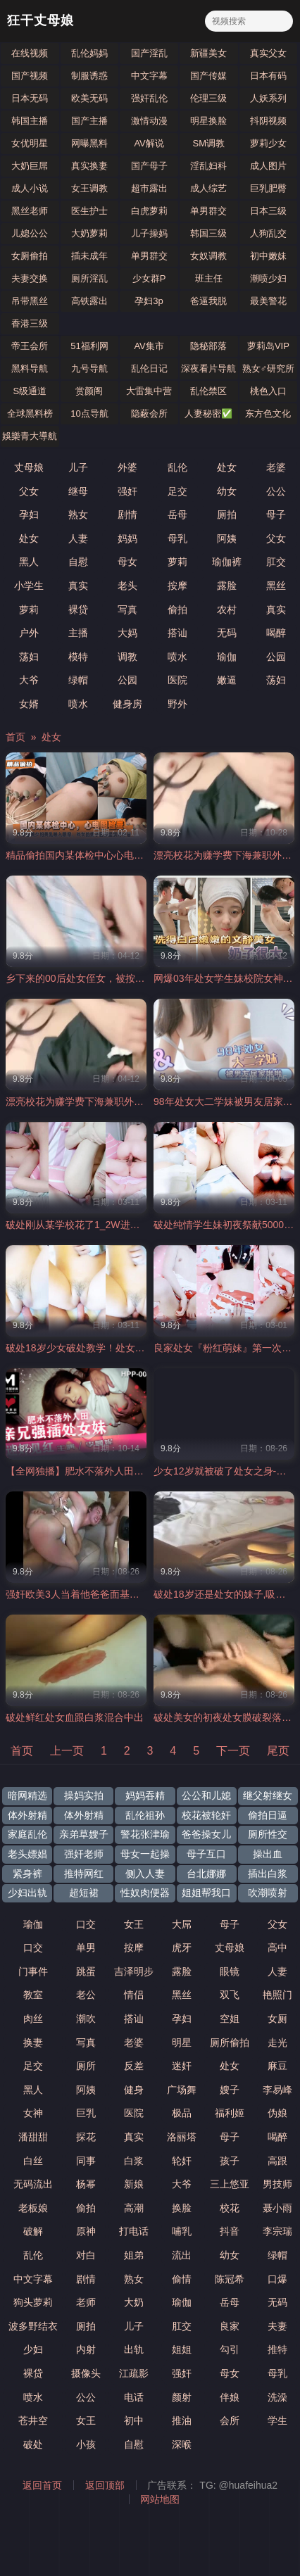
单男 (86, 1947)
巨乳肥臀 (268, 188)
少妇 (33, 2349)
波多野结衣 (33, 2326)
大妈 (127, 632)
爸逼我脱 (208, 301)
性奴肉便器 (145, 1892)
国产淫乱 (149, 53)
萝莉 (177, 561)
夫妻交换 (29, 278)
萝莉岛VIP (268, 346)
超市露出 (149, 188)
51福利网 (89, 346)
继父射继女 (267, 1795)
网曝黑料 (89, 143)
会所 (229, 2420)
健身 (134, 2089)
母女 (127, 561)
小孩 (86, 2444)
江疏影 (134, 2373)
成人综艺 (208, 188)
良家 (229, 2326)
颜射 (182, 2397)
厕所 (86, 2065)
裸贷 (78, 609)
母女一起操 (145, 1854)
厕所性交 (267, 1834)
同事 (86, 2160)
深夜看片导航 (208, 368)
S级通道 (29, 391)
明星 (182, 2042)
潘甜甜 (33, 2136)
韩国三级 (208, 233)
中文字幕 (149, 75)
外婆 (127, 467)
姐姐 (182, 2349)
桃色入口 (268, 391)
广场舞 (181, 2089)
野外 (177, 703)
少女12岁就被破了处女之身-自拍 (225, 1471)
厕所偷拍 (229, 2042)
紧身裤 (27, 1873)
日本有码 (268, 75)
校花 (229, 2208)
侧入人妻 (145, 1873)
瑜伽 (227, 656)
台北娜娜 (206, 1873)
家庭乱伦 (27, 1834)
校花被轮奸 (206, 1815)
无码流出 (33, 2184)
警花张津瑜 (145, 1834)
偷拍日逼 (267, 1815)
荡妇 (29, 656)
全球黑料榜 (30, 413)
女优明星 (29, 143)
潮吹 (86, 2018)
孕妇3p (149, 301)
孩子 (229, 2160)
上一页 (67, 1751)
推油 (182, 2420)
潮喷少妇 (268, 278)
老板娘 (33, 2208)
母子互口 (206, 1854)
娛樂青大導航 (29, 436)
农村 (227, 609)
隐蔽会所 (149, 413)
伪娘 (277, 2113)
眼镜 (229, 1971)
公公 (276, 491)
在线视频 (29, 53)
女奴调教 (208, 256)
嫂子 (229, 2089)
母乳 (177, 538)
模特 (78, 656)
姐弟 (134, 2255)
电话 (134, 2397)
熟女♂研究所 (268, 368)
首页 (15, 737)
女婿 (29, 703)
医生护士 (89, 211)
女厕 (277, 2018)
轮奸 (182, 2160)
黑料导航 (29, 368)
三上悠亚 (229, 2184)
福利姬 (229, 2113)
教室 (33, 1994)
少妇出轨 (27, 1892)
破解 (33, 2231)
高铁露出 (89, 301)
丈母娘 (29, 467)
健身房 (127, 703)
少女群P (149, 278)
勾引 (229, 2349)
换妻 (33, 2042)
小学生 (29, 585)
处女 (227, 467)
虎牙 (182, 1947)
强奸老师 (84, 1854)
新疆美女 (208, 53)
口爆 (277, 2279)
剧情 (127, 514)
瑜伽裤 (227, 561)
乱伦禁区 (208, 391)
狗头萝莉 (33, 2302)
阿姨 (227, 538)
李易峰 (277, 2089)
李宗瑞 (277, 2231)
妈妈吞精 (145, 1795)
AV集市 (148, 346)
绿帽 (78, 680)
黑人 (29, 561)
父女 (29, 491)
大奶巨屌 (29, 165)
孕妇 (29, 514)
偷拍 (177, 609)
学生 (277, 2420)
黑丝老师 (29, 211)
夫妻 (277, 2326)
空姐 (229, 2018)
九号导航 (89, 368)
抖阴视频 (268, 120)
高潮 (134, 2208)
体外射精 (27, 1815)
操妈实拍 (84, 1795)
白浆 (134, 2160)
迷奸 (182, 2065)
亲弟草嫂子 (83, 1834)
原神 (86, 2231)
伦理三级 (208, 98)
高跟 (277, 2160)
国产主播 (89, 120)
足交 (177, 491)
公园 (276, 656)
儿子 (78, 467)
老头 (127, 585)
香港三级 (29, 323)
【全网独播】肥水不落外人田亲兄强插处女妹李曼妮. (120, 1471)
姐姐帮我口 (206, 1892)
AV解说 (148, 143)
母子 (276, 514)
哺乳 (182, 2231)
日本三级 (268, 211)
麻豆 (277, 2065)
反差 (134, 2065)
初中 (134, 2420)
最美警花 (268, 301)
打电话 (134, 2231)
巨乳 (86, 2113)
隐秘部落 (208, 346)
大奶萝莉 (89, 233)
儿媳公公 (29, 233)
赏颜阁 (89, 391)
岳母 (177, 514)
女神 (33, 2113)
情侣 (134, 1994)
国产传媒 (208, 75)
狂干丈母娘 (40, 20)
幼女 (227, 491)
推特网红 (84, 1873)
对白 (86, 2255)
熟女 (78, 514)
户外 (29, 632)
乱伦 (177, 467)
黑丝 (276, 585)
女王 (134, 1924)
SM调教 (208, 143)
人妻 (78, 538)
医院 (177, 680)
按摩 (177, 585)
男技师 (277, 2184)
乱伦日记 (149, 368)
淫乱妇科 (208, 165)
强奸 (127, 491)
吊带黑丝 (29, 301)
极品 (182, 2113)
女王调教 (89, 188)
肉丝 (33, 2018)
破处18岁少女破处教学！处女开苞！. (86, 1347)
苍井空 (33, 2420)
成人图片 (268, 165)
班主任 (209, 278)
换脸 (182, 2208)
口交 (86, 1924)
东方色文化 (268, 413)
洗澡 (277, 2397)
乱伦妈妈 (89, 53)
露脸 (227, 585)
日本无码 (29, 98)
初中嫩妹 (268, 256)
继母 (78, 491)
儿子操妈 (149, 233)
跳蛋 (86, 1971)
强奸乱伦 (149, 98)
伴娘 (229, 2397)
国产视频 (29, 75)
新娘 (134, 2184)
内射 (86, 2349)
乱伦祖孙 (145, 1815)
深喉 (182, 2444)
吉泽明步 (134, 1971)
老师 (86, 2302)
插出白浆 (267, 1873)
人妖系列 (268, 98)
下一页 (233, 1751)
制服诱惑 (89, 75)
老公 (86, 1994)
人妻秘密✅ (208, 413)
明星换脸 (208, 120)
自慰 (78, 561)
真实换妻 (89, 165)
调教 (127, 656)
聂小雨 (277, 2208)
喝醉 (276, 632)
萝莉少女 (268, 143)
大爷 (29, 680)
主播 (78, 632)
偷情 (182, 2279)
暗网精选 (27, 1795)
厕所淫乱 (89, 278)
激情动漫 (149, 120)
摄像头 (86, 2373)
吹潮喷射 (267, 1892)
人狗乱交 (268, 233)
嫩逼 (227, 680)
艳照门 (277, 1994)
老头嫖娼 (27, 1854)
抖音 (229, 2231)
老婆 (276, 467)
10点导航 (89, 413)
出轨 (134, 2349)
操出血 (267, 1854)
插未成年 (89, 256)
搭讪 (177, 632)
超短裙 (84, 1892)
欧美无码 (89, 98)
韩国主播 (29, 120)
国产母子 (149, 165)
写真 (127, 609)
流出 (182, 2255)
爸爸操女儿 (206, 1834)
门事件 (33, 1971)
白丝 (33, 2160)
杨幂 (86, 2184)
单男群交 (208, 211)
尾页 (278, 1751)
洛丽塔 (181, 2136)
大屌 (182, 1924)
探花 (86, 2136)
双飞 (229, 1994)
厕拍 (227, 514)
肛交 (276, 561)
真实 (78, 585)
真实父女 (268, 53)
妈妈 (127, 538)
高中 (277, 1947)
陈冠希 (229, 2279)
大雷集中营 (149, 391)
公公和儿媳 (206, 1795)
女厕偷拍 (29, 256)
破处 (33, 2444)
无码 (227, 632)
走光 (277, 2042)
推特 (277, 2349)
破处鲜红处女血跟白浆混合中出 (75, 1717)
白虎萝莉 (149, 211)
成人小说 (29, 188)
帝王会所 (29, 346)
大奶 (134, 2302)
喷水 (177, 656)
